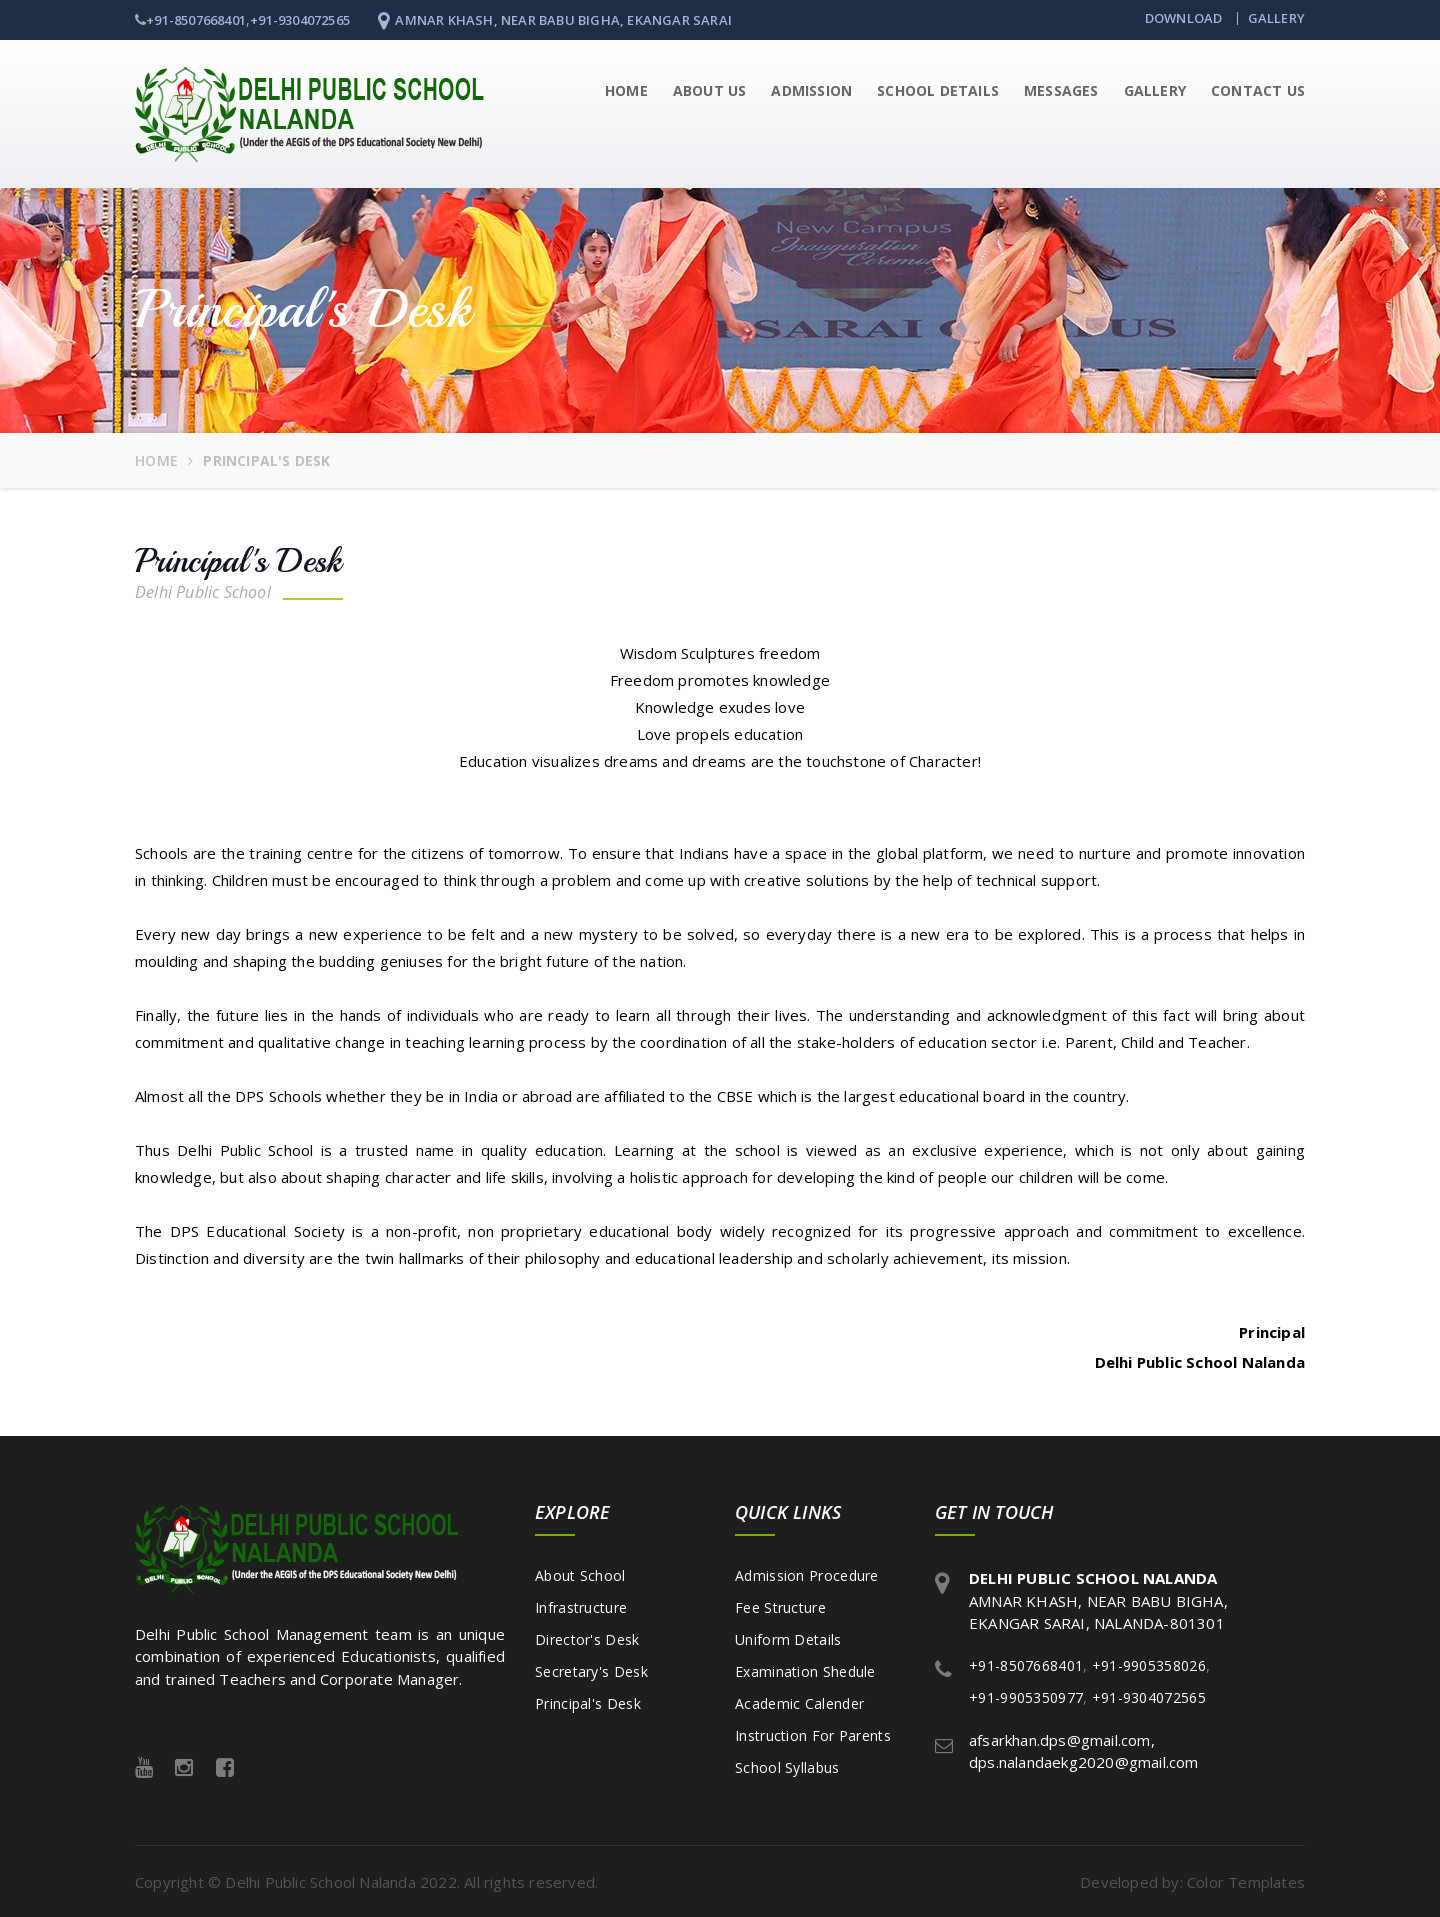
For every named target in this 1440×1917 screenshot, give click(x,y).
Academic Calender (799, 1701)
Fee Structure (780, 1605)
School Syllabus (787, 1765)
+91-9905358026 (1149, 1663)
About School (580, 1573)
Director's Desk (587, 1637)
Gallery (1276, 18)
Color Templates (1246, 1881)
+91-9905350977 (1026, 1695)
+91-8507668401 (196, 20)
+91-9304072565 (300, 20)
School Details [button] (938, 88)
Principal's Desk (588, 1701)
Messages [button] (1061, 88)
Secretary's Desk (591, 1669)
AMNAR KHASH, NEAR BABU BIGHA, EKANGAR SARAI (555, 20)
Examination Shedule (805, 1669)
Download (1184, 18)
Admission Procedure (807, 1573)
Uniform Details (788, 1637)
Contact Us (1258, 88)
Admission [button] (811, 88)
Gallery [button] (1155, 88)
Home (626, 88)
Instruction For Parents (813, 1733)
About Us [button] (710, 88)
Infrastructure (581, 1605)
